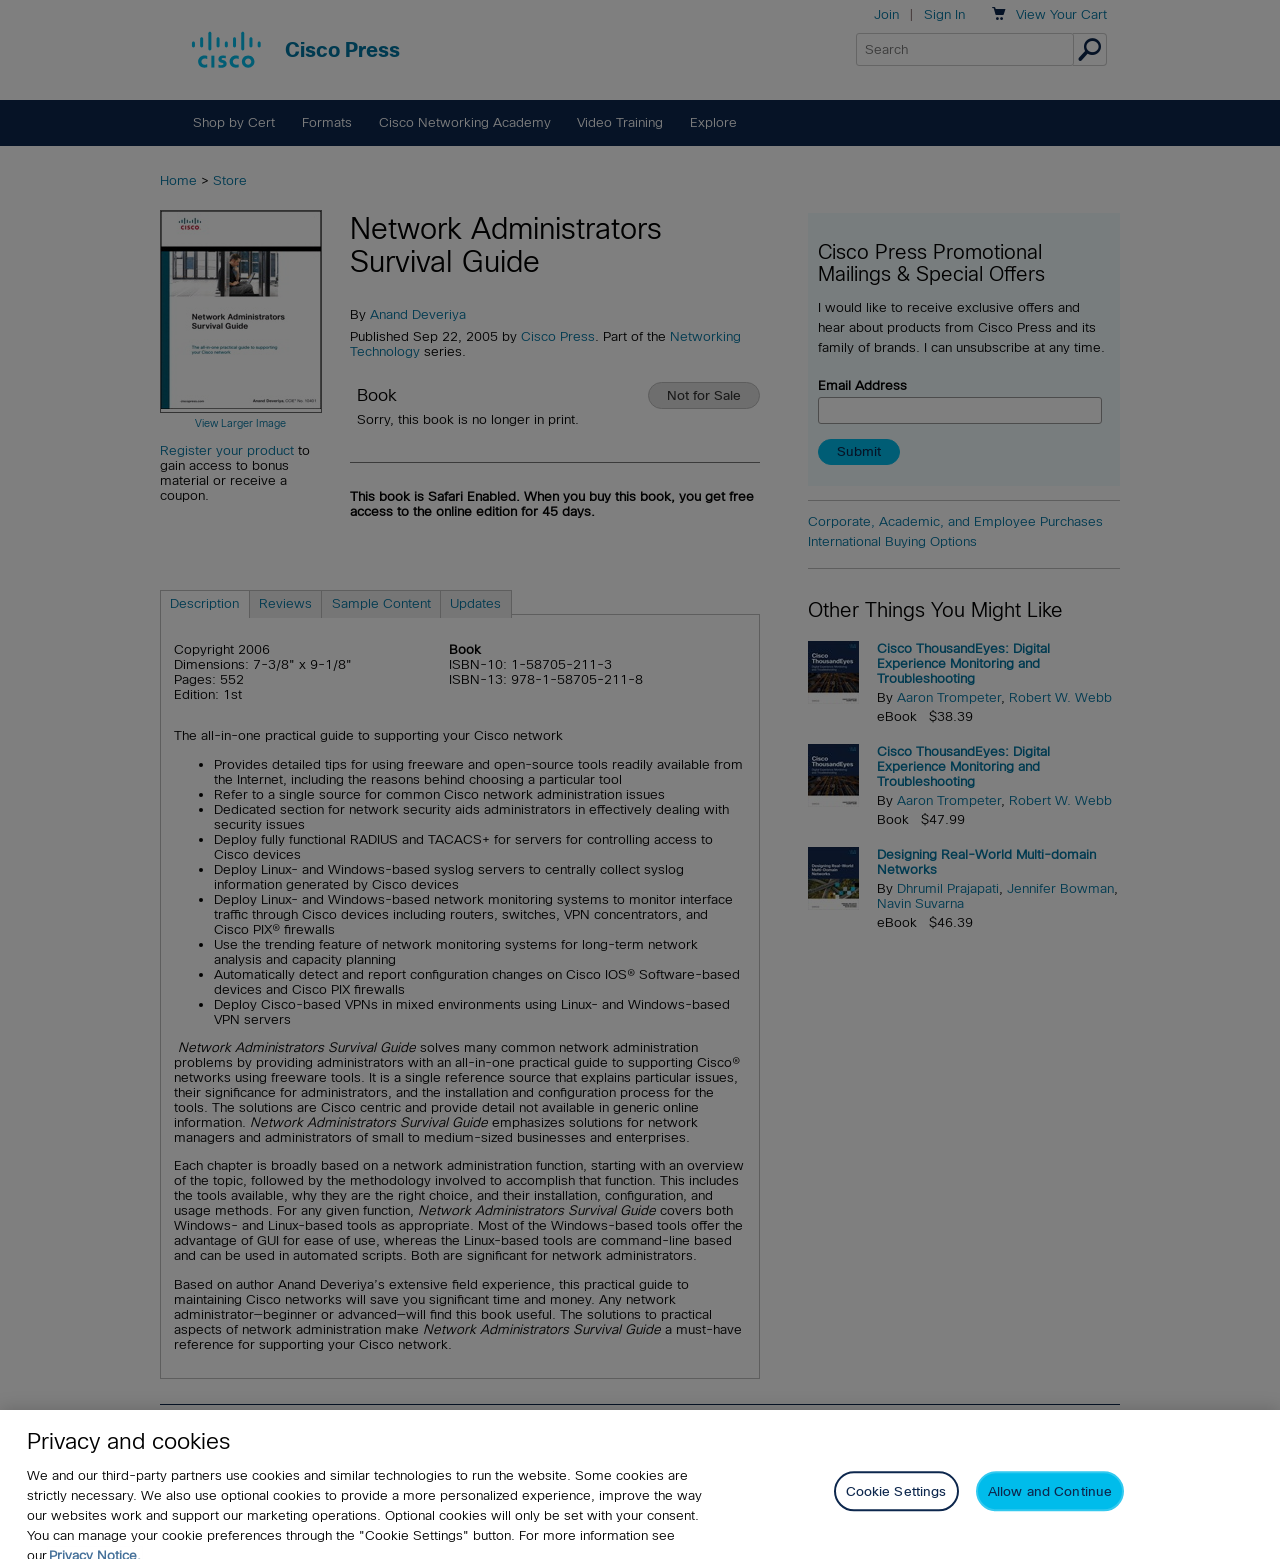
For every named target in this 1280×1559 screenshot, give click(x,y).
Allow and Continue (1050, 1502)
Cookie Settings (896, 1502)
